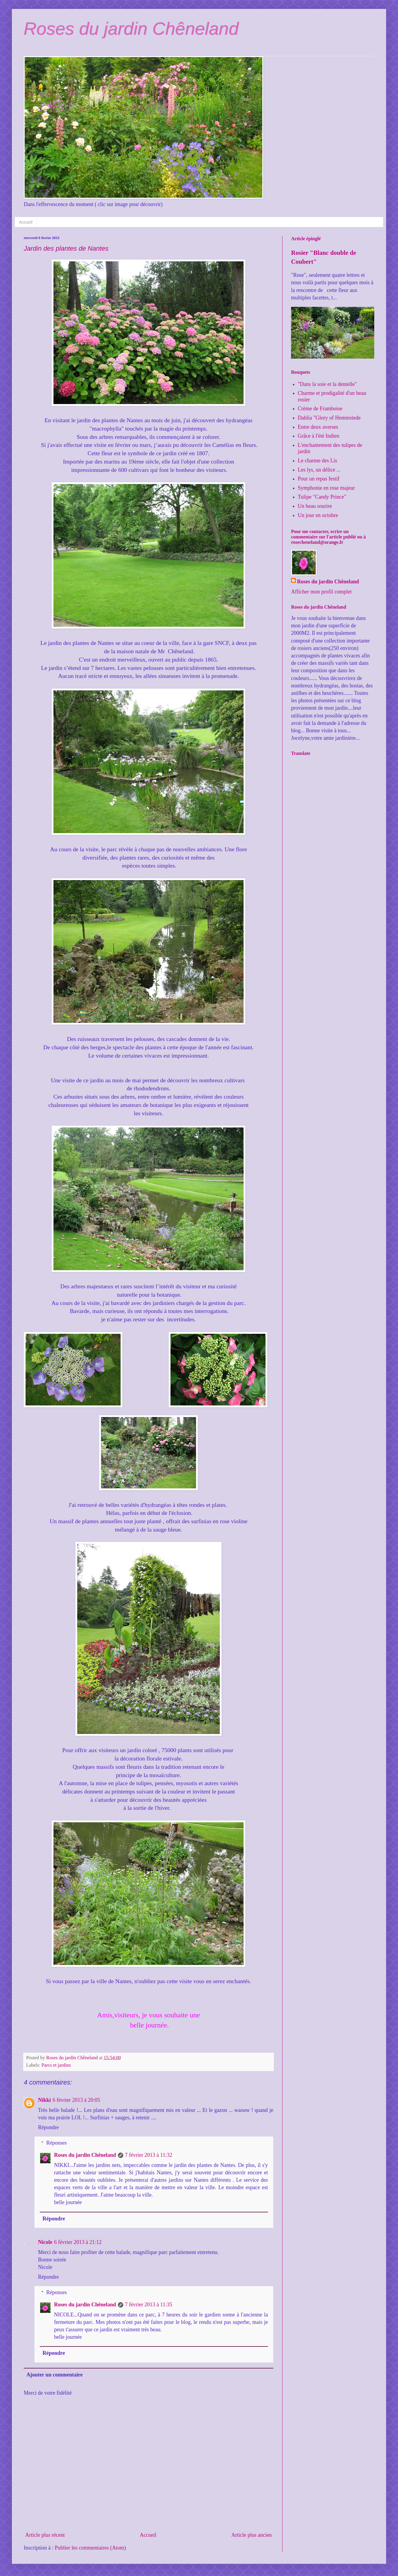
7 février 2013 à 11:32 (148, 2155)
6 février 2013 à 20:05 (76, 2100)
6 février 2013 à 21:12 (78, 2242)
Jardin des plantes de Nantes (66, 248)
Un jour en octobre (318, 515)
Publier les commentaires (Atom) (90, 2548)
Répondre (48, 2127)
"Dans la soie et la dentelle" (327, 384)
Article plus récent (45, 2535)
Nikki (44, 2100)
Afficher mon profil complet (321, 592)
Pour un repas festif (318, 479)
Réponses (56, 2143)
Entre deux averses (318, 427)
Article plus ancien (251, 2535)
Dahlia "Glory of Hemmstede (329, 418)
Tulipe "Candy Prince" (322, 497)
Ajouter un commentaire (54, 2375)
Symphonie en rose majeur (326, 488)
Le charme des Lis (317, 461)
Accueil (25, 222)
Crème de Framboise (320, 408)
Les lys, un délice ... (319, 470)
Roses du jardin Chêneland (131, 29)
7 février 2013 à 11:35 (148, 2305)
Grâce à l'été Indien (318, 436)
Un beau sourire (315, 506)
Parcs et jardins (56, 2065)
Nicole (45, 2242)
